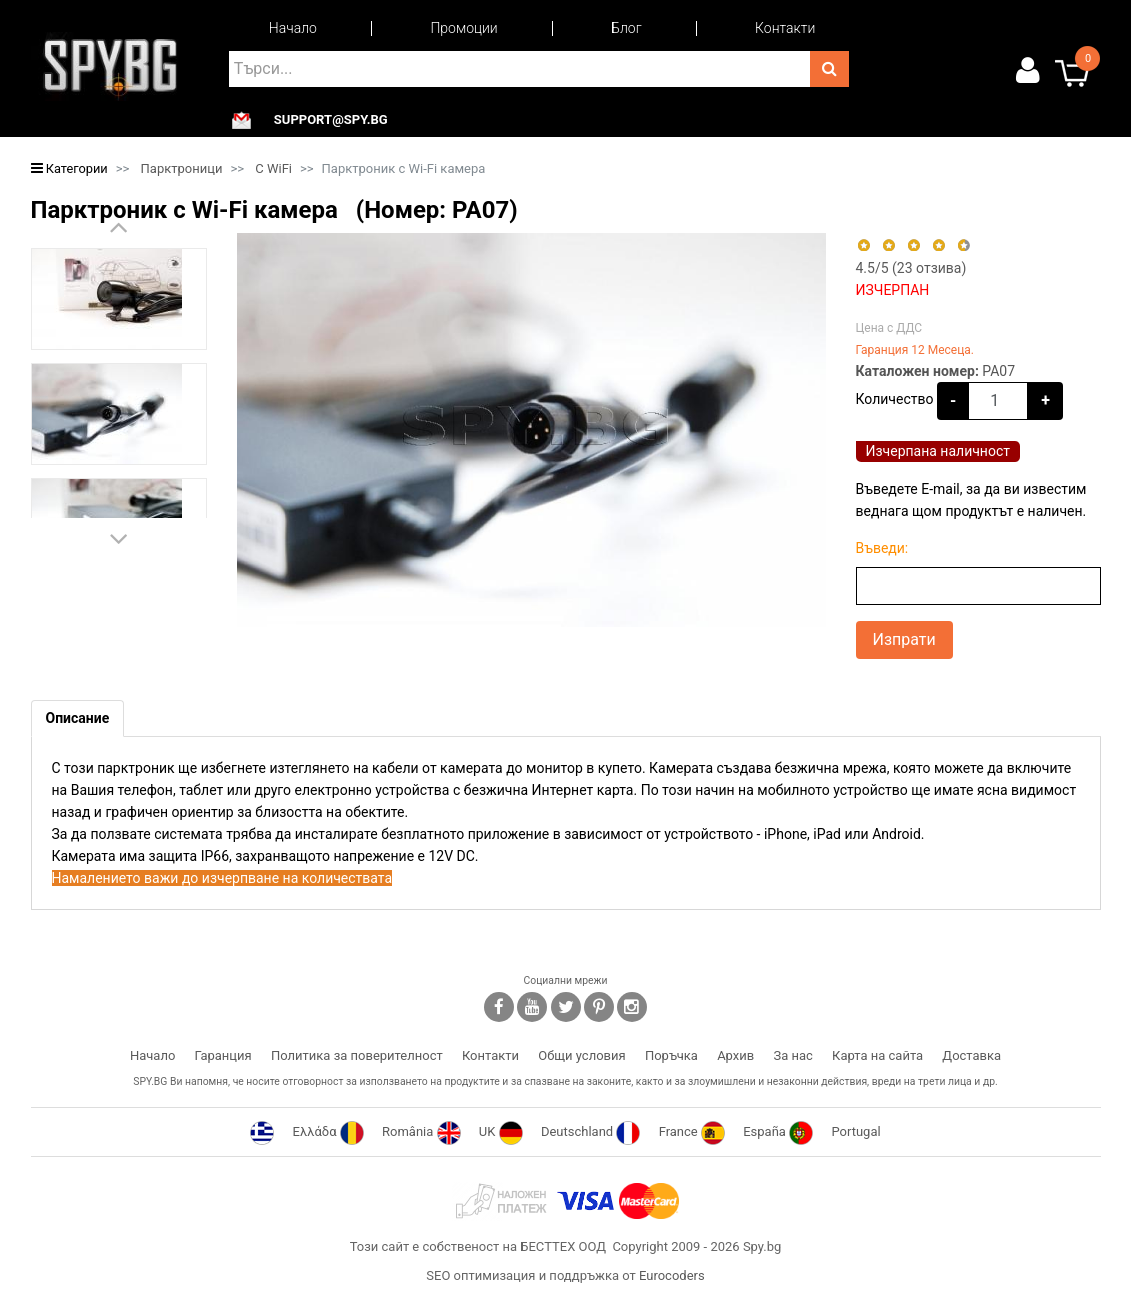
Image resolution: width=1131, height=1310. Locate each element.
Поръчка (671, 1055)
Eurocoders (672, 1275)
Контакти (785, 28)
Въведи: (882, 548)
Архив (735, 1055)
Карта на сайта (877, 1055)
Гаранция (223, 1055)
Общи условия (581, 1055)
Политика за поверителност (357, 1055)
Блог (626, 28)
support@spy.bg (331, 120)
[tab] (78, 718)
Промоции (463, 28)
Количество (895, 399)
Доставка (971, 1055)
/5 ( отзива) (911, 268)
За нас (792, 1055)
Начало (293, 28)
